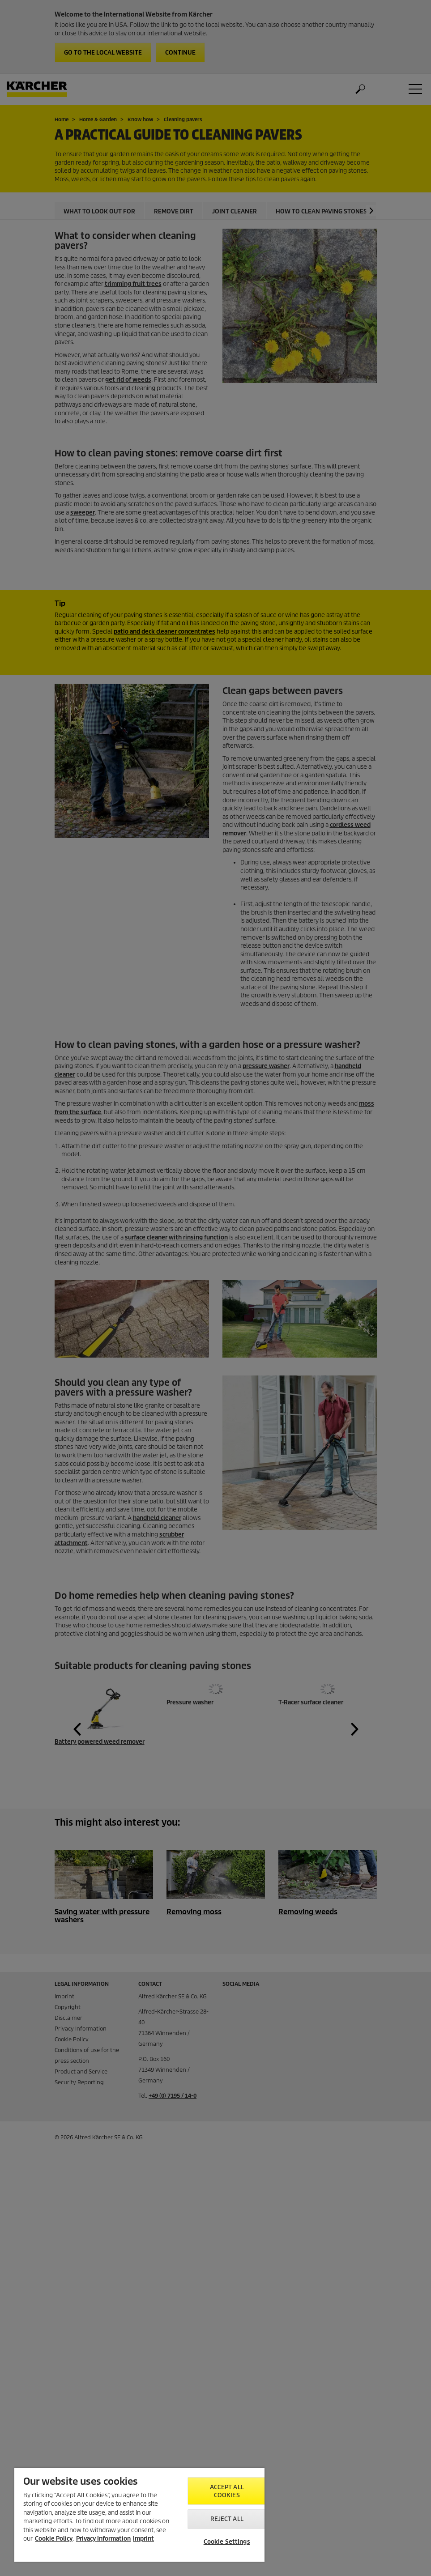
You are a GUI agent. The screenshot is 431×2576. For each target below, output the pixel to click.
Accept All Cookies (227, 2491)
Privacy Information (103, 2538)
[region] (139, 2515)
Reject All (226, 2519)
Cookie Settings (227, 2542)
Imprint (143, 2538)
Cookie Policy (54, 2538)
